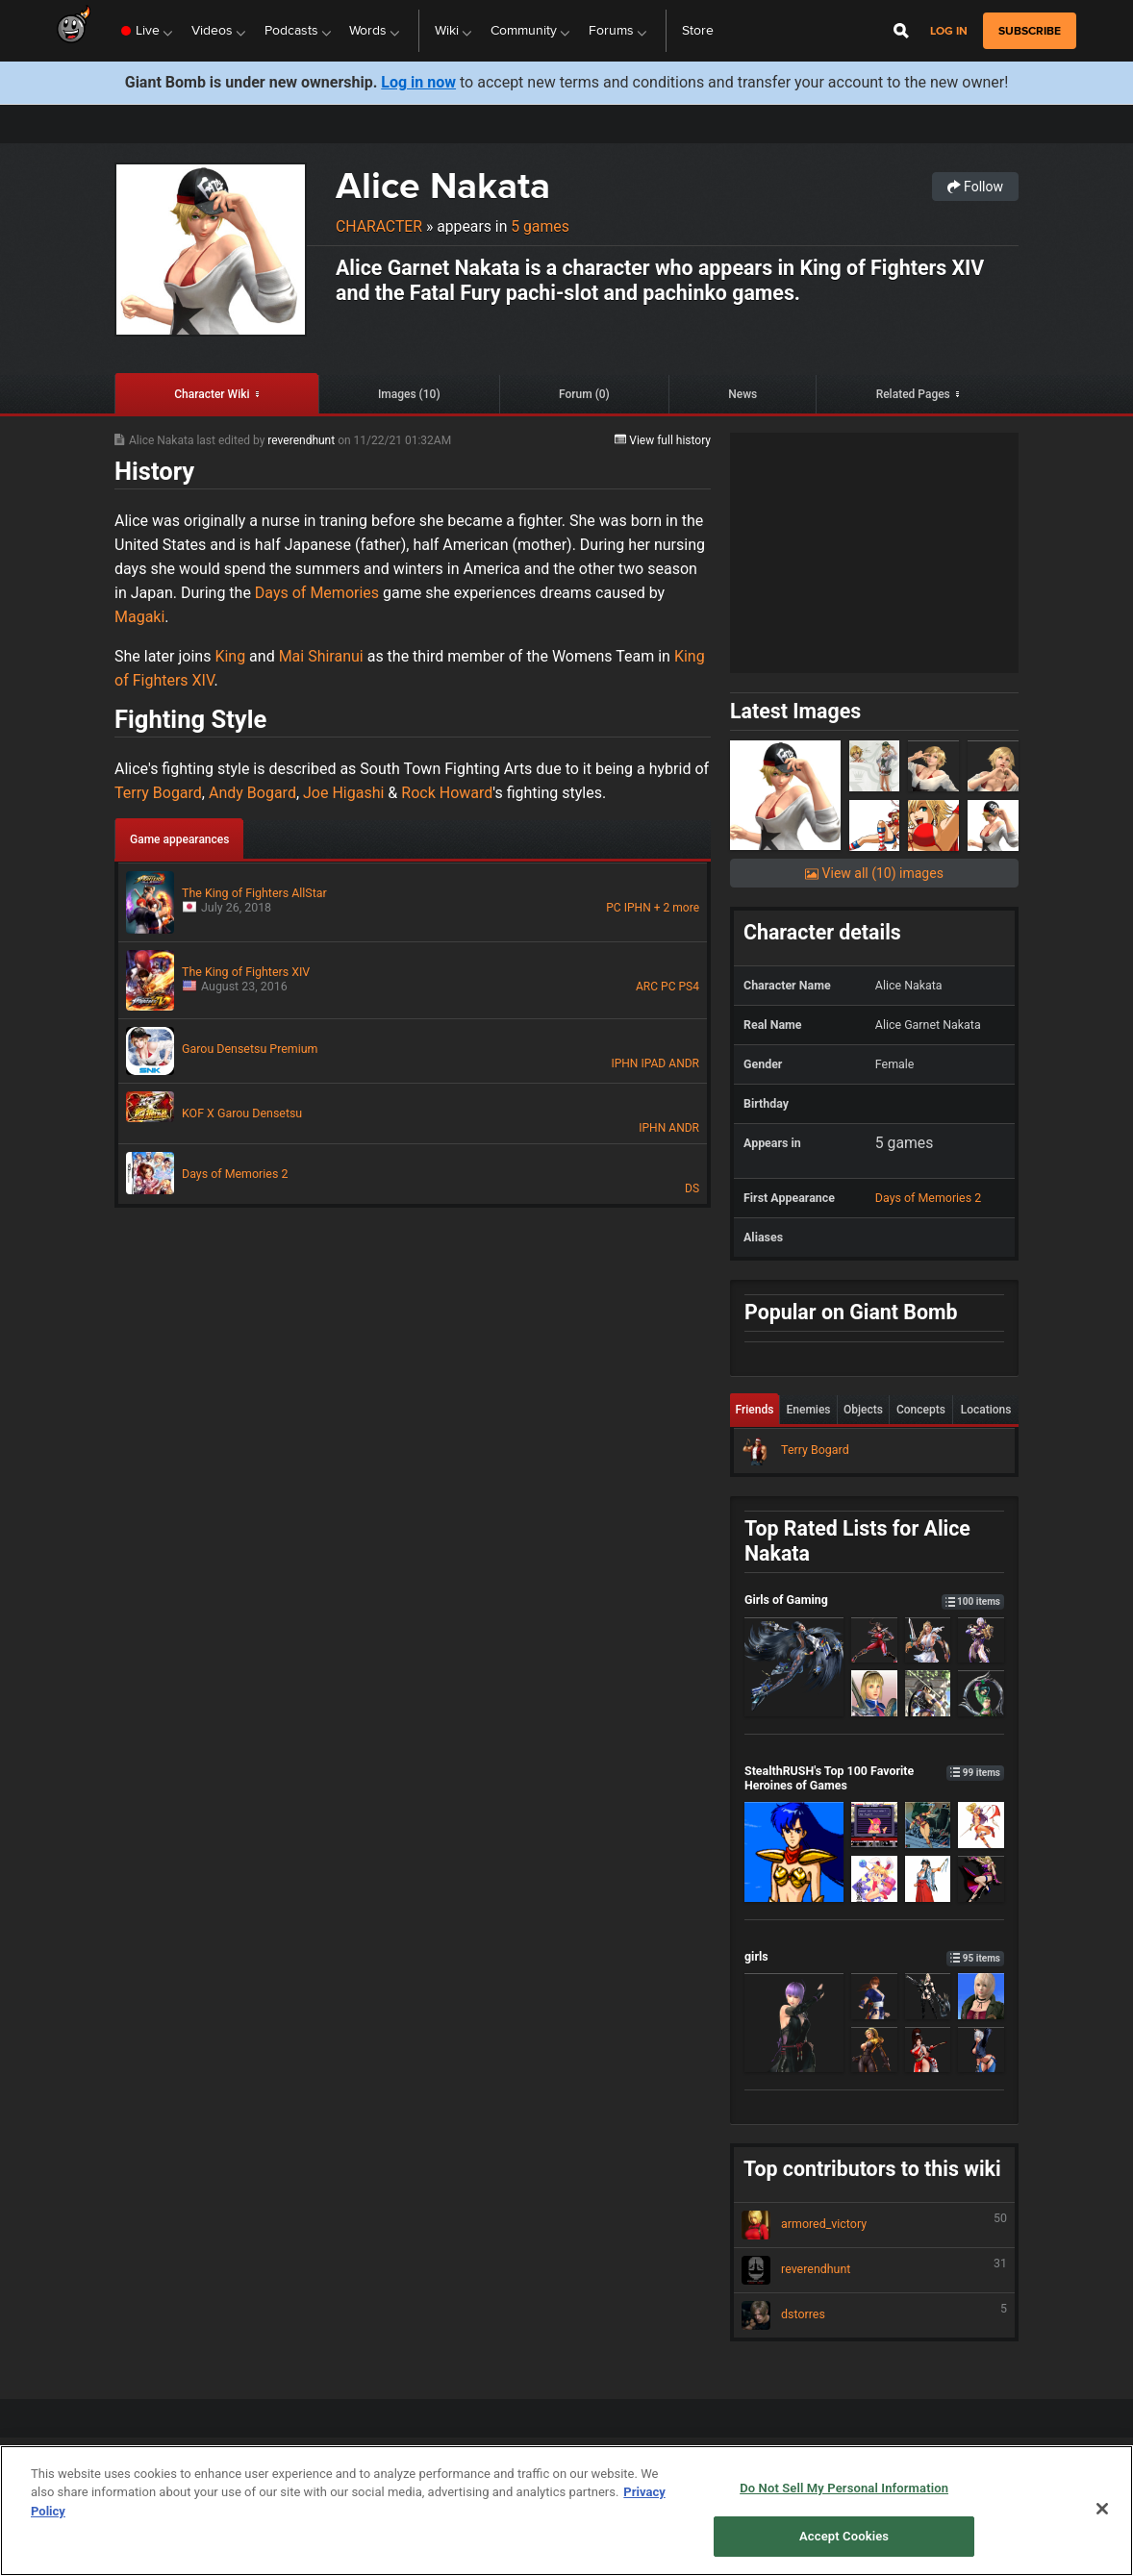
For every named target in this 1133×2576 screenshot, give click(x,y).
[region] (566, 2510)
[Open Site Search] (901, 31)
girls (874, 1956)
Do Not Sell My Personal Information (844, 2488)
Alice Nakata (443, 185)
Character (379, 226)
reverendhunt (302, 440)
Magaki (139, 617)
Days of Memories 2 (928, 1197)
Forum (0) (584, 394)
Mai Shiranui (321, 656)
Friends (755, 1409)
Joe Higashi (343, 793)
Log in (949, 31)
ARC (647, 986)
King (229, 656)
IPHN (637, 907)
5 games (540, 226)
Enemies (809, 1409)
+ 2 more (676, 907)
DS (692, 1188)
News (742, 394)
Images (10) (409, 394)
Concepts (920, 1409)
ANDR (683, 1063)
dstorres (874, 2315)
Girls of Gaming (874, 1599)
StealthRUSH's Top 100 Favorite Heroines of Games (874, 1777)
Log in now (418, 82)
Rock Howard (446, 793)
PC (613, 907)
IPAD (654, 1063)
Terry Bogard (158, 793)
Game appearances (179, 839)
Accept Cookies (844, 2536)
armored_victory (874, 2225)
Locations (986, 1409)
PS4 (689, 986)
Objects (863, 1409)
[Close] (1102, 2509)
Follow (975, 186)
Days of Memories (317, 593)
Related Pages (913, 394)
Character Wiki (211, 394)
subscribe (1029, 30)
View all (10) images (874, 873)
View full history (663, 440)
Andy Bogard (252, 793)
